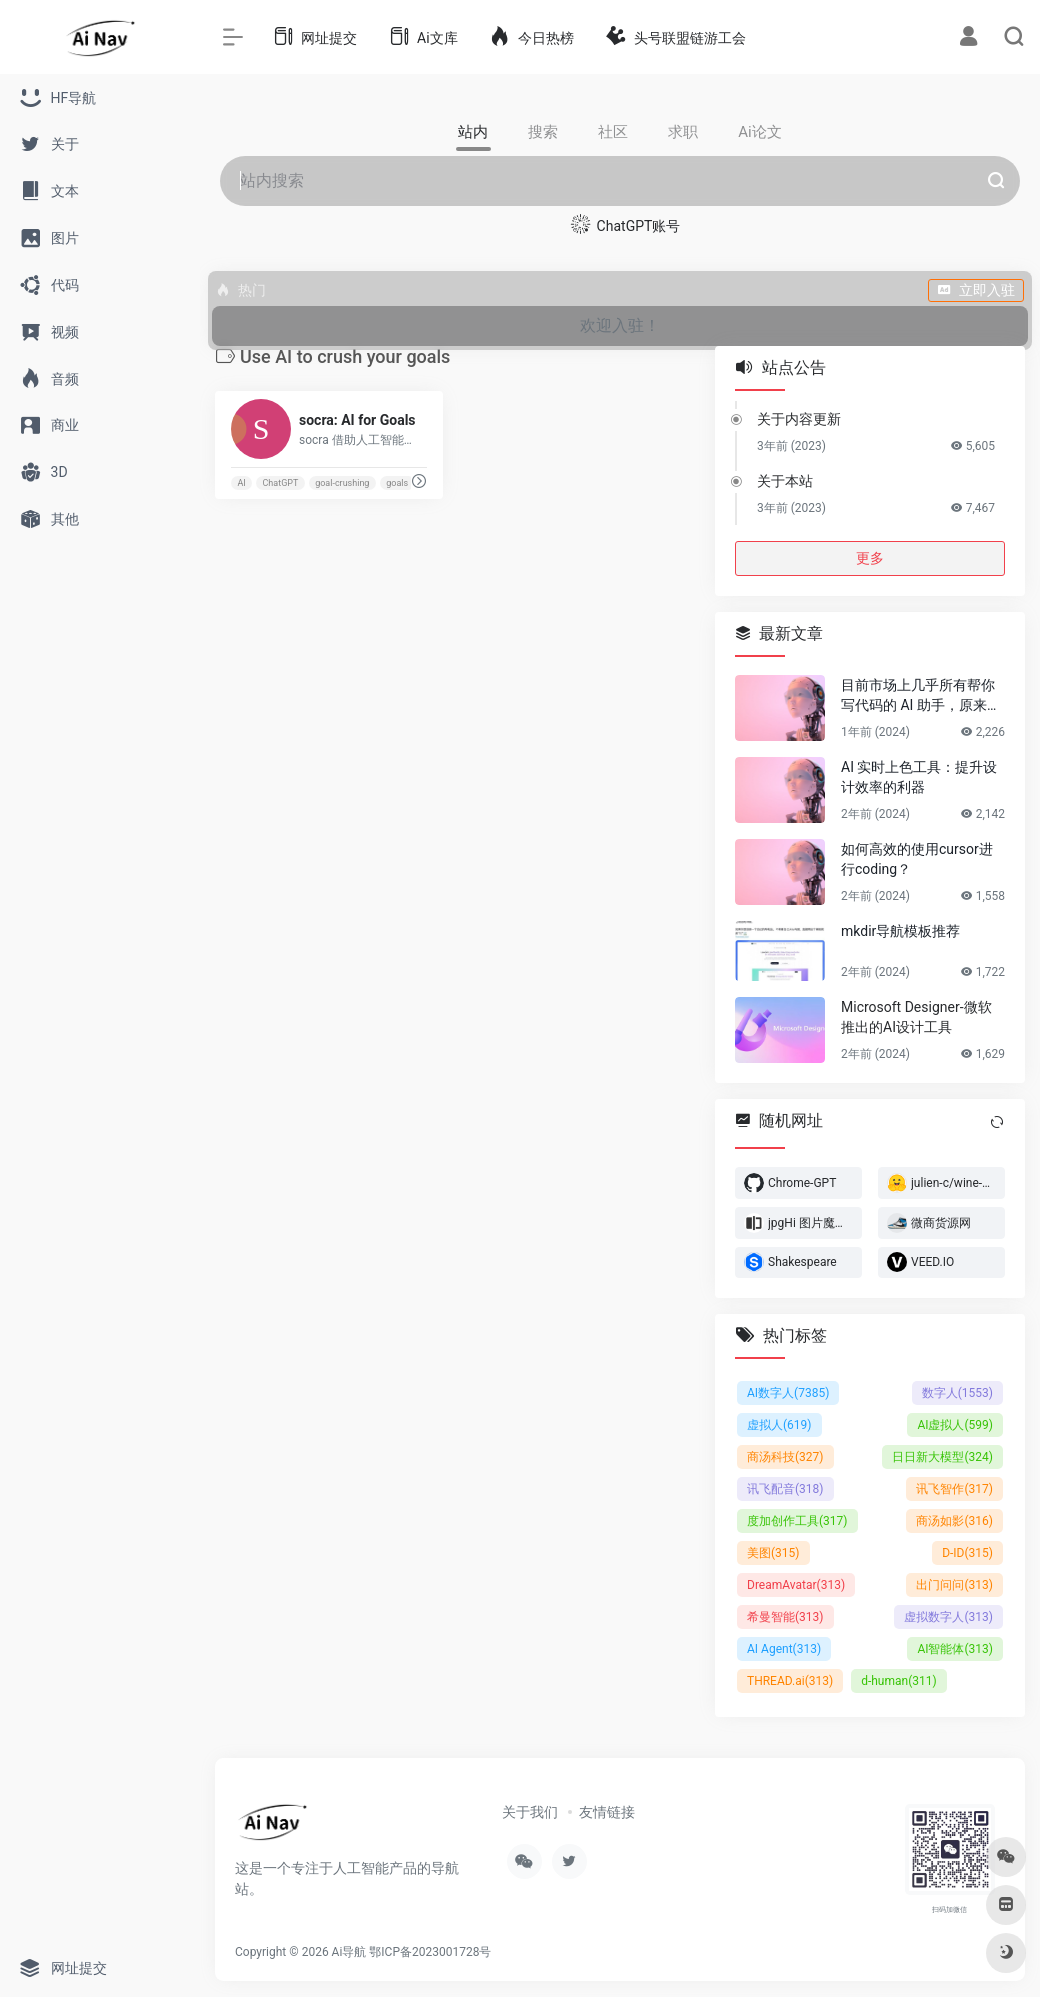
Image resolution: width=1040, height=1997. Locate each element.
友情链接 (607, 1812)
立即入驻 (976, 290)
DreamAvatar (796, 1585)
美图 (773, 1553)
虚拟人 (779, 1425)
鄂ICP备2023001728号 (430, 1952)
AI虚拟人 (955, 1425)
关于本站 (785, 481)
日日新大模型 (942, 1457)
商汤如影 (954, 1521)
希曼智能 (785, 1617)
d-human (899, 1681)
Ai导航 (349, 1952)
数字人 (957, 1393)
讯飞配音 (785, 1489)
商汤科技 (785, 1457)
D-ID (967, 1553)
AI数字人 (788, 1393)
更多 (870, 558)
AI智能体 (955, 1649)
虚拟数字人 (948, 1617)
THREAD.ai (790, 1681)
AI (241, 483)
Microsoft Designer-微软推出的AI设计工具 (916, 1017)
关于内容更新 (799, 419)
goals (397, 483)
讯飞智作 (954, 1489)
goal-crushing (342, 483)
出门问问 (954, 1585)
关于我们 (530, 1812)
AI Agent (784, 1649)
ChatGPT (281, 483)
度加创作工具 (797, 1521)
